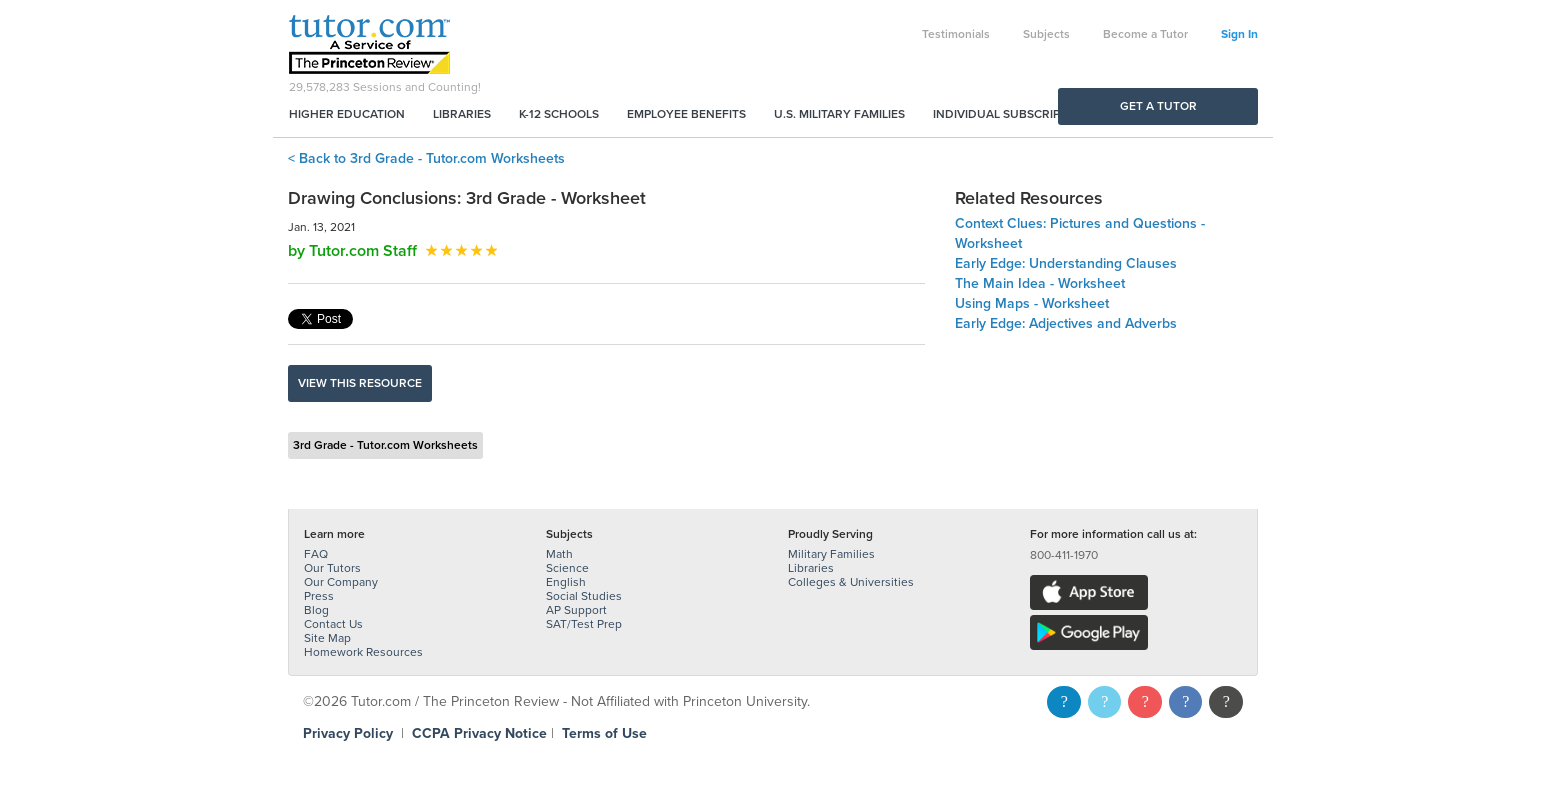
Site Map (327, 638)
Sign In (1239, 34)
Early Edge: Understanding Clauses (1066, 263)
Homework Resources (363, 652)
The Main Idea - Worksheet (1040, 283)
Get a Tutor (1158, 106)
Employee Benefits (686, 114)
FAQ (316, 554)
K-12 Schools (559, 114)
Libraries (462, 114)
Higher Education (347, 114)
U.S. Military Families (839, 114)
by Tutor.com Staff (352, 251)
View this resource (360, 383)
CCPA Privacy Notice (479, 733)
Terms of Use (604, 733)
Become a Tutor (1145, 34)
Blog (316, 610)
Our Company (341, 582)
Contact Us (333, 624)
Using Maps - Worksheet (1032, 303)
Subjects (1046, 34)
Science (567, 568)
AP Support (576, 610)
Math (559, 554)
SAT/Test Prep (584, 624)
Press (319, 596)
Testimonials (956, 34)
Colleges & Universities (851, 582)
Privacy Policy (348, 733)
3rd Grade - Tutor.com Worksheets (385, 445)
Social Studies (584, 596)
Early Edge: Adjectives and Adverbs (1066, 323)
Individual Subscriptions (1014, 114)
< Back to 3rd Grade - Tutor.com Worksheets (426, 158)
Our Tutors (332, 568)
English (566, 582)
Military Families (831, 554)
